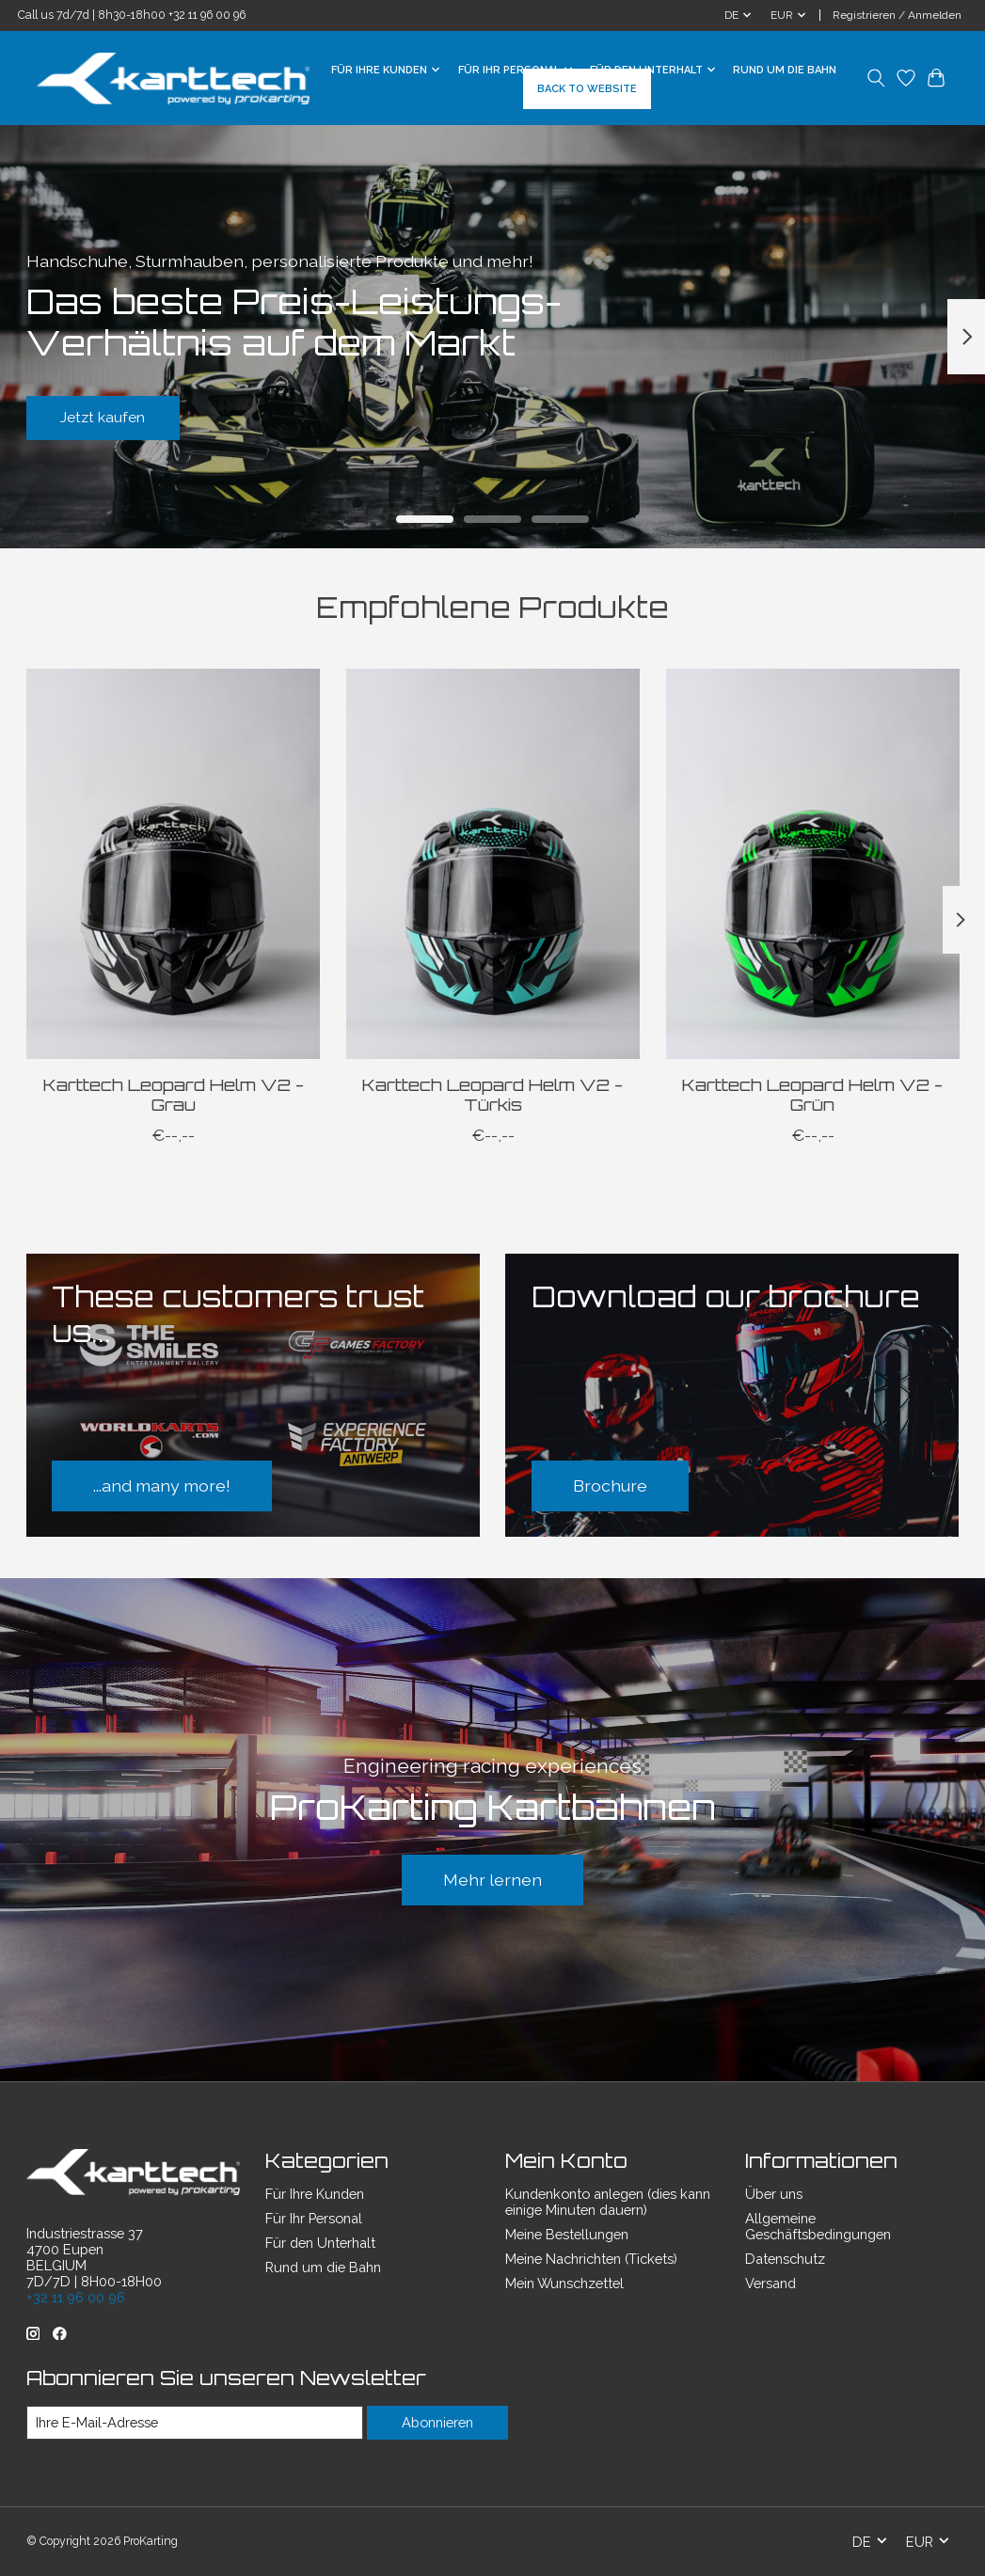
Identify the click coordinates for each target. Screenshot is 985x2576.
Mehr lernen (492, 1879)
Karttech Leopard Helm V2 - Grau (172, 1094)
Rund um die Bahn (784, 70)
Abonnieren (437, 2422)
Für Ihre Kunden (314, 2194)
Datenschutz (785, 2259)
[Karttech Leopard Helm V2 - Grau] (173, 864)
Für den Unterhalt (320, 2243)
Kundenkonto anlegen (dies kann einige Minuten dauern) (607, 2202)
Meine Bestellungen (566, 2234)
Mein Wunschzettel (564, 2283)
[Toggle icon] (876, 78)
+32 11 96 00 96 (207, 15)
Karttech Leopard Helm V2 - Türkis (492, 1094)
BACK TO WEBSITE (587, 89)
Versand (770, 2283)
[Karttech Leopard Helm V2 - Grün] (812, 864)
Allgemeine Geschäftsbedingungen (818, 2226)
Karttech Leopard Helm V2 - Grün (812, 1094)
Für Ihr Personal (313, 2218)
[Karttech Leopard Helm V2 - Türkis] (492, 864)
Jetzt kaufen (116, 414)
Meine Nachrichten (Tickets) (591, 2259)
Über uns (773, 2194)
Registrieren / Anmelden (897, 15)
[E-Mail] (194, 2423)
